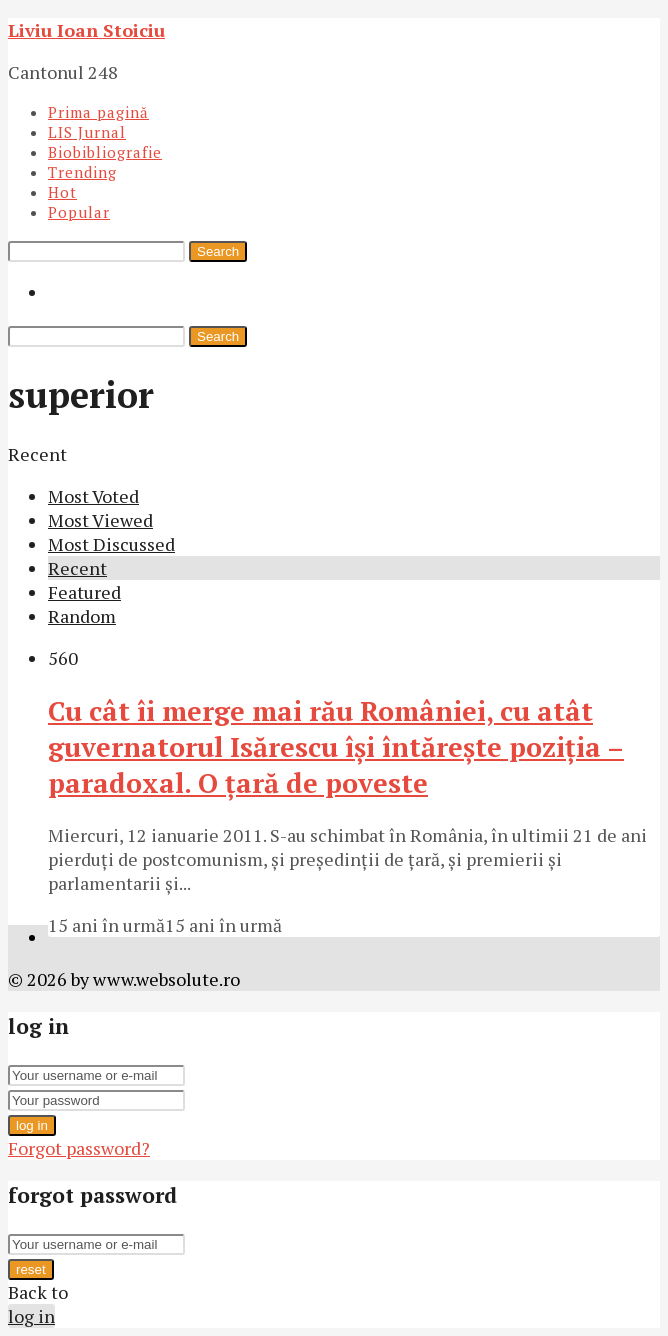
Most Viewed (100, 520)
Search (218, 251)
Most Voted (93, 496)
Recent (77, 568)
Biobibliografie (105, 152)
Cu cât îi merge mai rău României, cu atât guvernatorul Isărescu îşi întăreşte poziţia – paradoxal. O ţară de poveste (336, 747)
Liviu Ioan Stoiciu (86, 30)
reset (31, 1269)
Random (82, 616)
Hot (62, 192)
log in (32, 1125)
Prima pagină (98, 112)
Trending (82, 172)
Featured (84, 592)
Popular (79, 212)
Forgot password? (79, 1148)
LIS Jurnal (87, 132)
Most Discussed (111, 544)
